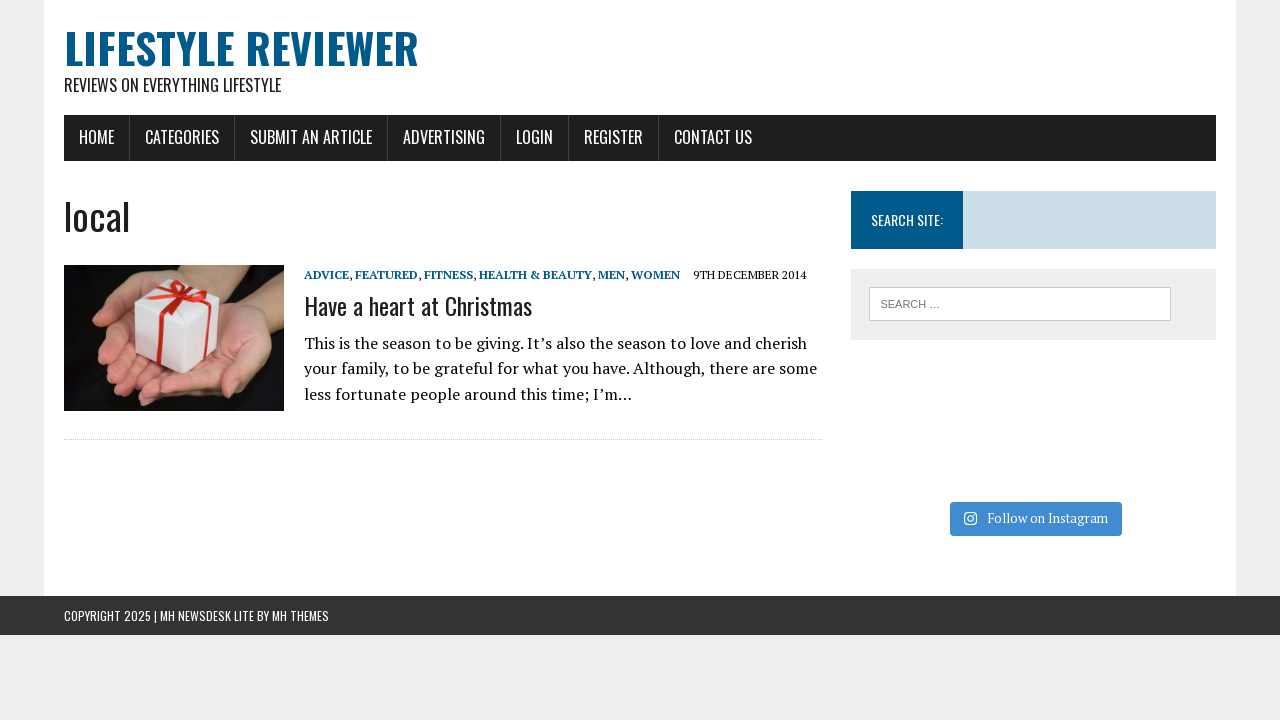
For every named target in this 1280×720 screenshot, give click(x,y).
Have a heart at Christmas (418, 305)
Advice (326, 274)
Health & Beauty (535, 274)
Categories (182, 137)
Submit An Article (311, 137)
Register (613, 137)
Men (611, 274)
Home (96, 137)
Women (655, 274)
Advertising (444, 137)
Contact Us (713, 137)
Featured (386, 274)
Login (534, 137)
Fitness (448, 274)
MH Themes (300, 615)
